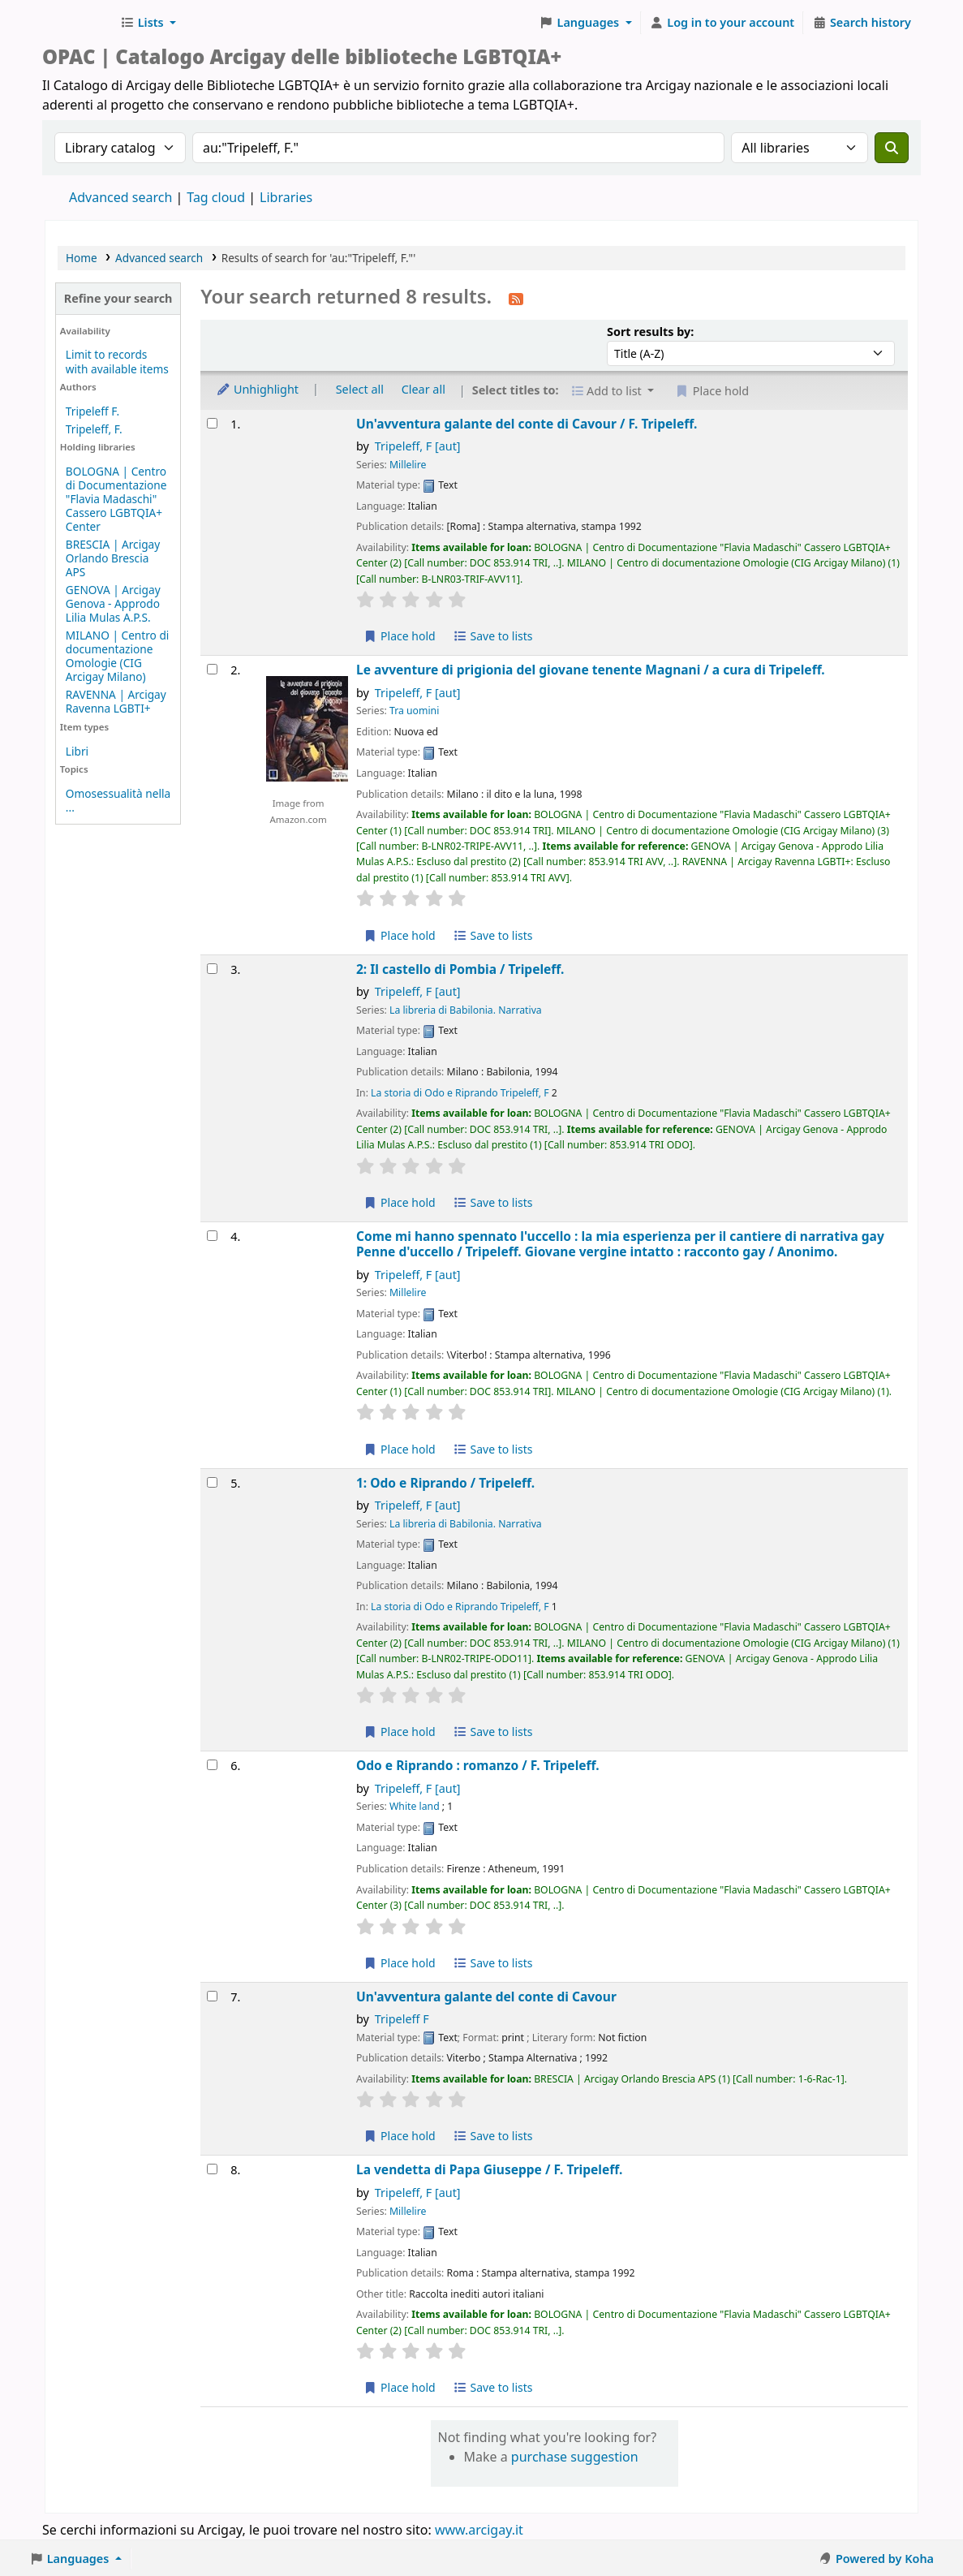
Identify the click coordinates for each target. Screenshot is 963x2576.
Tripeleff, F (418, 446)
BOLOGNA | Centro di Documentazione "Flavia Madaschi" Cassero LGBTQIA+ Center (116, 498)
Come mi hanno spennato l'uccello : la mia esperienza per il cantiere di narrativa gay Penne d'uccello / (620, 1244)
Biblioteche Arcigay (77, 22)
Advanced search (120, 197)
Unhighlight (257, 389)
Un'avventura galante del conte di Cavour (486, 1997)
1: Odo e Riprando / (445, 1483)
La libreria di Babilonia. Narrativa (465, 1010)
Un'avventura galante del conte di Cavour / (526, 424)
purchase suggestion (574, 2457)
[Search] (892, 147)
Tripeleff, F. (94, 429)
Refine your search (118, 298)
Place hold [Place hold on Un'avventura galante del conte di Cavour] (399, 2135)
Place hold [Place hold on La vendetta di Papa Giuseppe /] (399, 2387)
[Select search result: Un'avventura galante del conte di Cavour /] (212, 423)
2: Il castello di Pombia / (460, 969)
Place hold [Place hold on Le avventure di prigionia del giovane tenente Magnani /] (399, 935)
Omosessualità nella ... (118, 800)
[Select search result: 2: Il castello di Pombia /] (212, 968)
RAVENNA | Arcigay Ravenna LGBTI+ (116, 701)
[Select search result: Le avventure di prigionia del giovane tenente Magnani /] (212, 669)
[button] (148, 22)
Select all (360, 389)
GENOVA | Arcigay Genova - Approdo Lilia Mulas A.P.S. (113, 603)
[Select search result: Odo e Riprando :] (212, 1765)
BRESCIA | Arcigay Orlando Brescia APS (113, 557)
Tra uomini (414, 710)
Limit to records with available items (117, 361)
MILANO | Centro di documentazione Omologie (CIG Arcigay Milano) (118, 655)
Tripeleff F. (92, 411)
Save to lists (492, 636)
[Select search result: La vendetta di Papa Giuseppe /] (212, 2169)
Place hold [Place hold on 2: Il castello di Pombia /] (399, 1202)
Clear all (423, 389)
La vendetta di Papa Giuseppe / (489, 2170)
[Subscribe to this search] (516, 297)
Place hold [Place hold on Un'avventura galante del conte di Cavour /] (399, 636)
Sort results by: (650, 331)
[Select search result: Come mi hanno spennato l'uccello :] (212, 1235)
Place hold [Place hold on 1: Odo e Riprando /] (399, 1731)
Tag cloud (216, 197)
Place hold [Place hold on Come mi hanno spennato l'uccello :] (399, 1449)
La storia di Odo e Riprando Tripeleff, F (460, 1093)
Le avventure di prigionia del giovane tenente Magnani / (590, 670)
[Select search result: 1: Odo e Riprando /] (212, 1482)
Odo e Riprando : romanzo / (478, 1765)
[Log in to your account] (722, 22)
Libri (77, 751)
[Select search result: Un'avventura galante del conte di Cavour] (212, 1996)
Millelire (408, 465)
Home (81, 257)
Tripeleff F (402, 2019)
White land (414, 1806)
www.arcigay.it (479, 2530)
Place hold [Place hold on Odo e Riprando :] (399, 1963)
